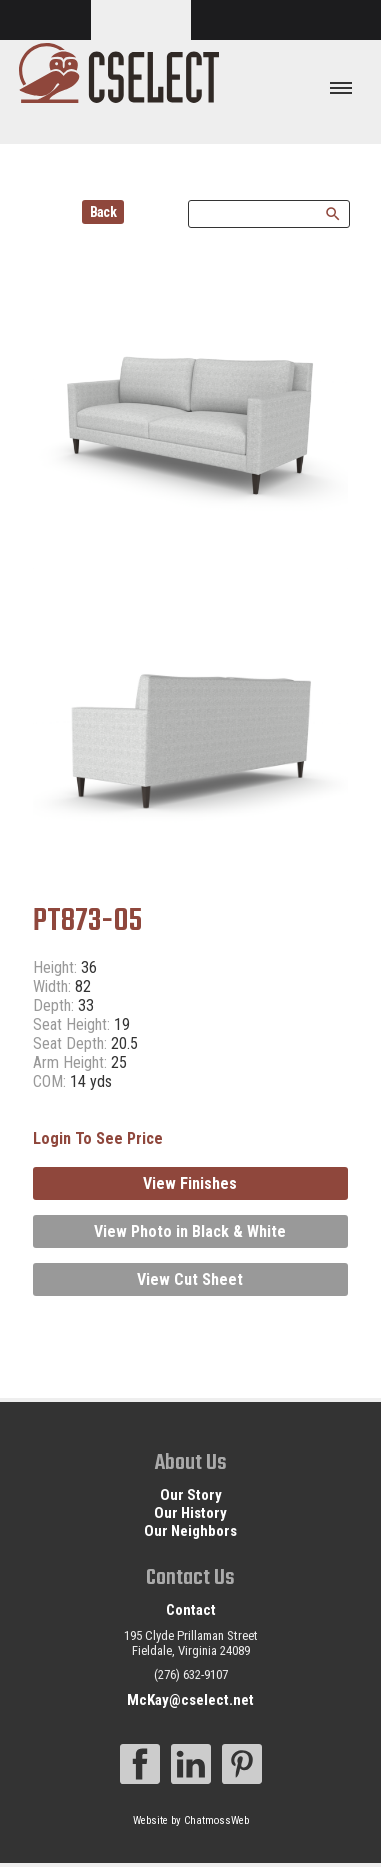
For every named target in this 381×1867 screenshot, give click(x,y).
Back (103, 212)
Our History (190, 1513)
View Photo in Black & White (190, 1231)
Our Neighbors (190, 1531)
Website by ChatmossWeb (191, 1820)
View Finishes (190, 1183)
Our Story (191, 1495)
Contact (191, 1610)
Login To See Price (98, 1138)
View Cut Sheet (190, 1279)
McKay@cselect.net (190, 1700)
